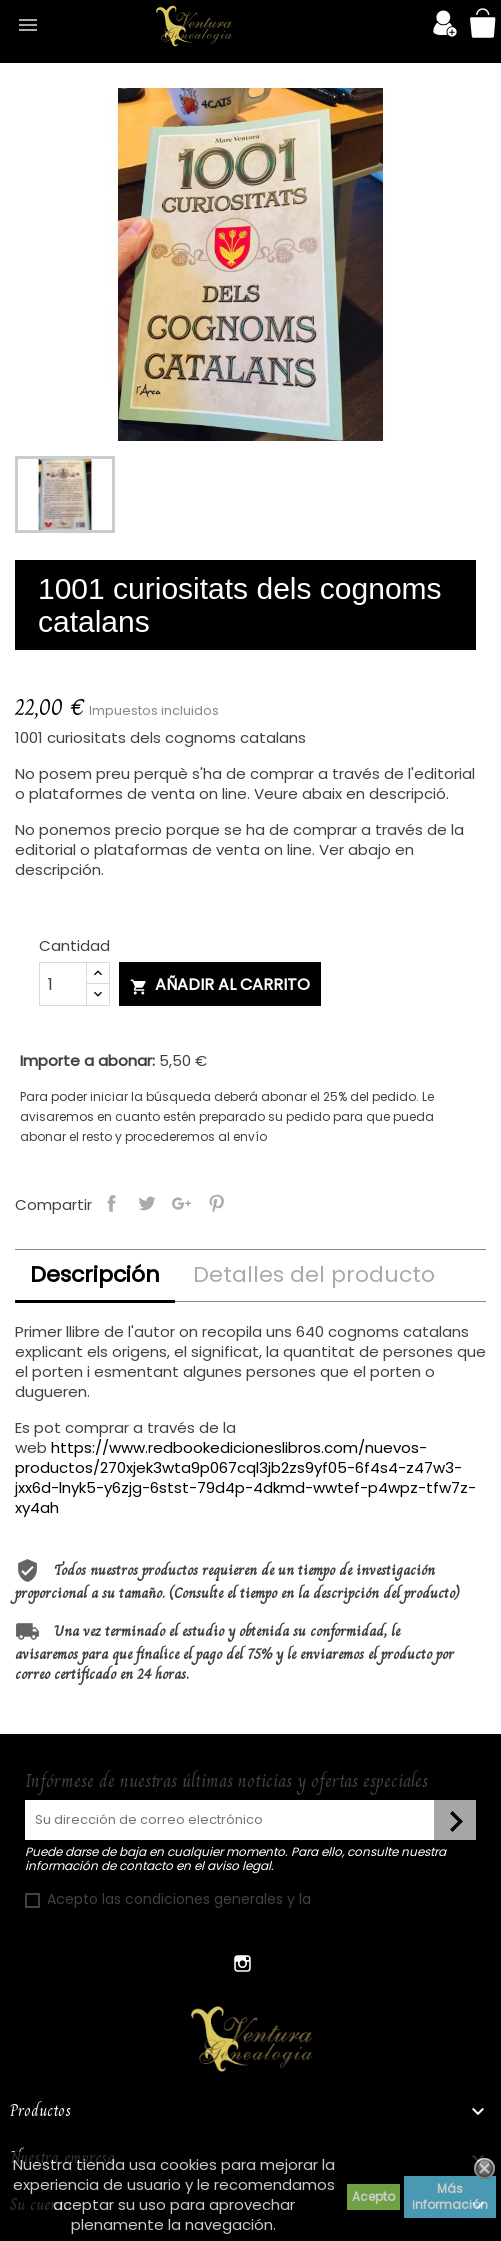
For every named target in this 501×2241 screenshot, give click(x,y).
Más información (450, 2196)
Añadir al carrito (220, 984)
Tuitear (146, 1202)
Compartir (111, 1202)
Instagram (243, 1963)
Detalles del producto (314, 1274)
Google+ (181, 1202)
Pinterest (216, 1202)
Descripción (95, 1274)
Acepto (373, 2196)
